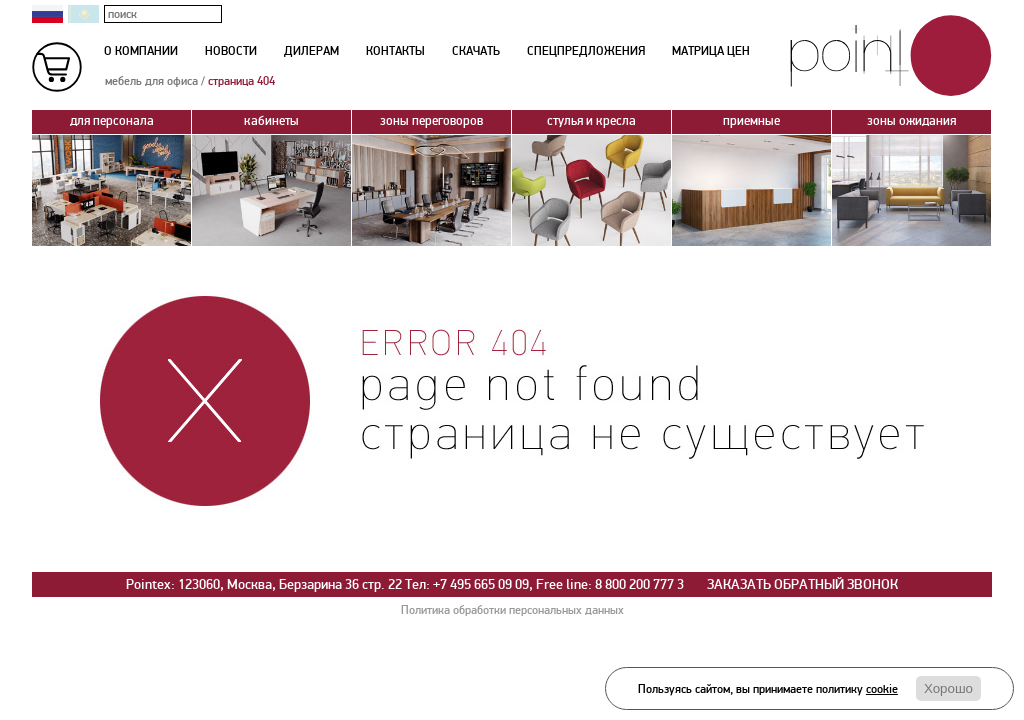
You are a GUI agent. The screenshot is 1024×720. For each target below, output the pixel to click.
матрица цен (711, 51)
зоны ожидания (911, 123)
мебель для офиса (151, 81)
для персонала (111, 123)
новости (231, 51)
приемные (751, 123)
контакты (395, 51)
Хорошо (948, 688)
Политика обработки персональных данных (512, 610)
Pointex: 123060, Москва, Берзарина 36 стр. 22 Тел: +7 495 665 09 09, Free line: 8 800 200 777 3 (405, 584)
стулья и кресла (591, 123)
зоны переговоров (431, 123)
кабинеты (271, 123)
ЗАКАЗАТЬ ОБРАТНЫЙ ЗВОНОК (802, 584)
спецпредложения (586, 51)
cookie (882, 689)
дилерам (311, 51)
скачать (476, 51)
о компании (141, 51)
